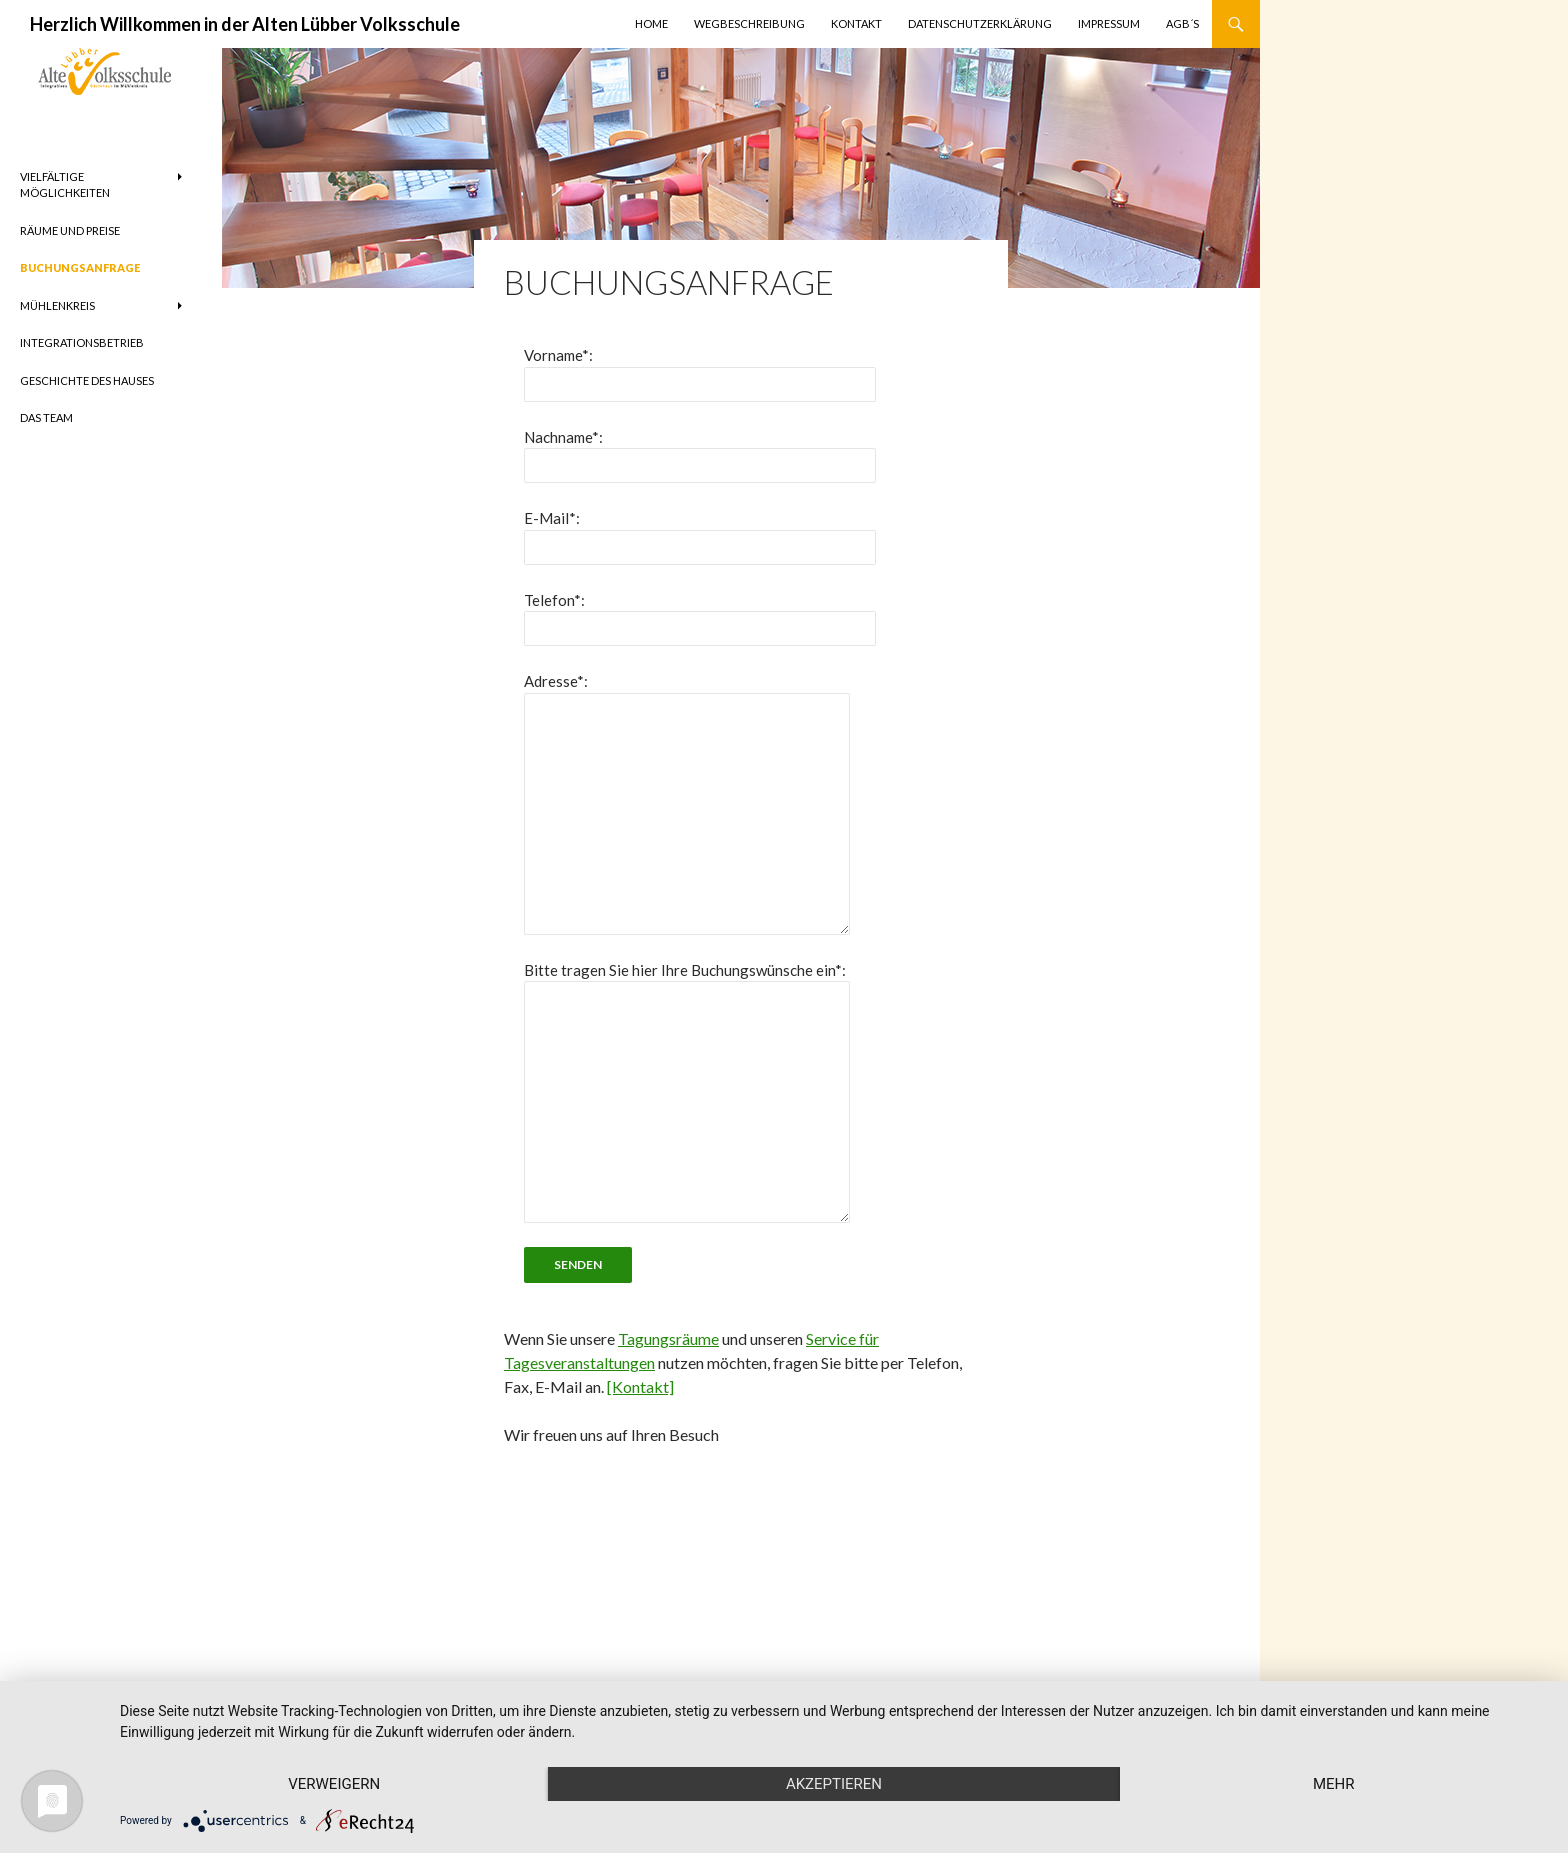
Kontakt (856, 23)
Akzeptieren (834, 1784)
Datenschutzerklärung (980, 23)
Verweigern (334, 1784)
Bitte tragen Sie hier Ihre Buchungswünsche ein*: (685, 970)
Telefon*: (554, 600)
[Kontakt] (640, 1386)
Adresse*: (556, 681)
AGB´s (1182, 23)
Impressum (1109, 23)
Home (651, 23)
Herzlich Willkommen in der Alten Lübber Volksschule (245, 24)
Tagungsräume (668, 1338)
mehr (1334, 1784)
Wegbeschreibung (749, 23)
